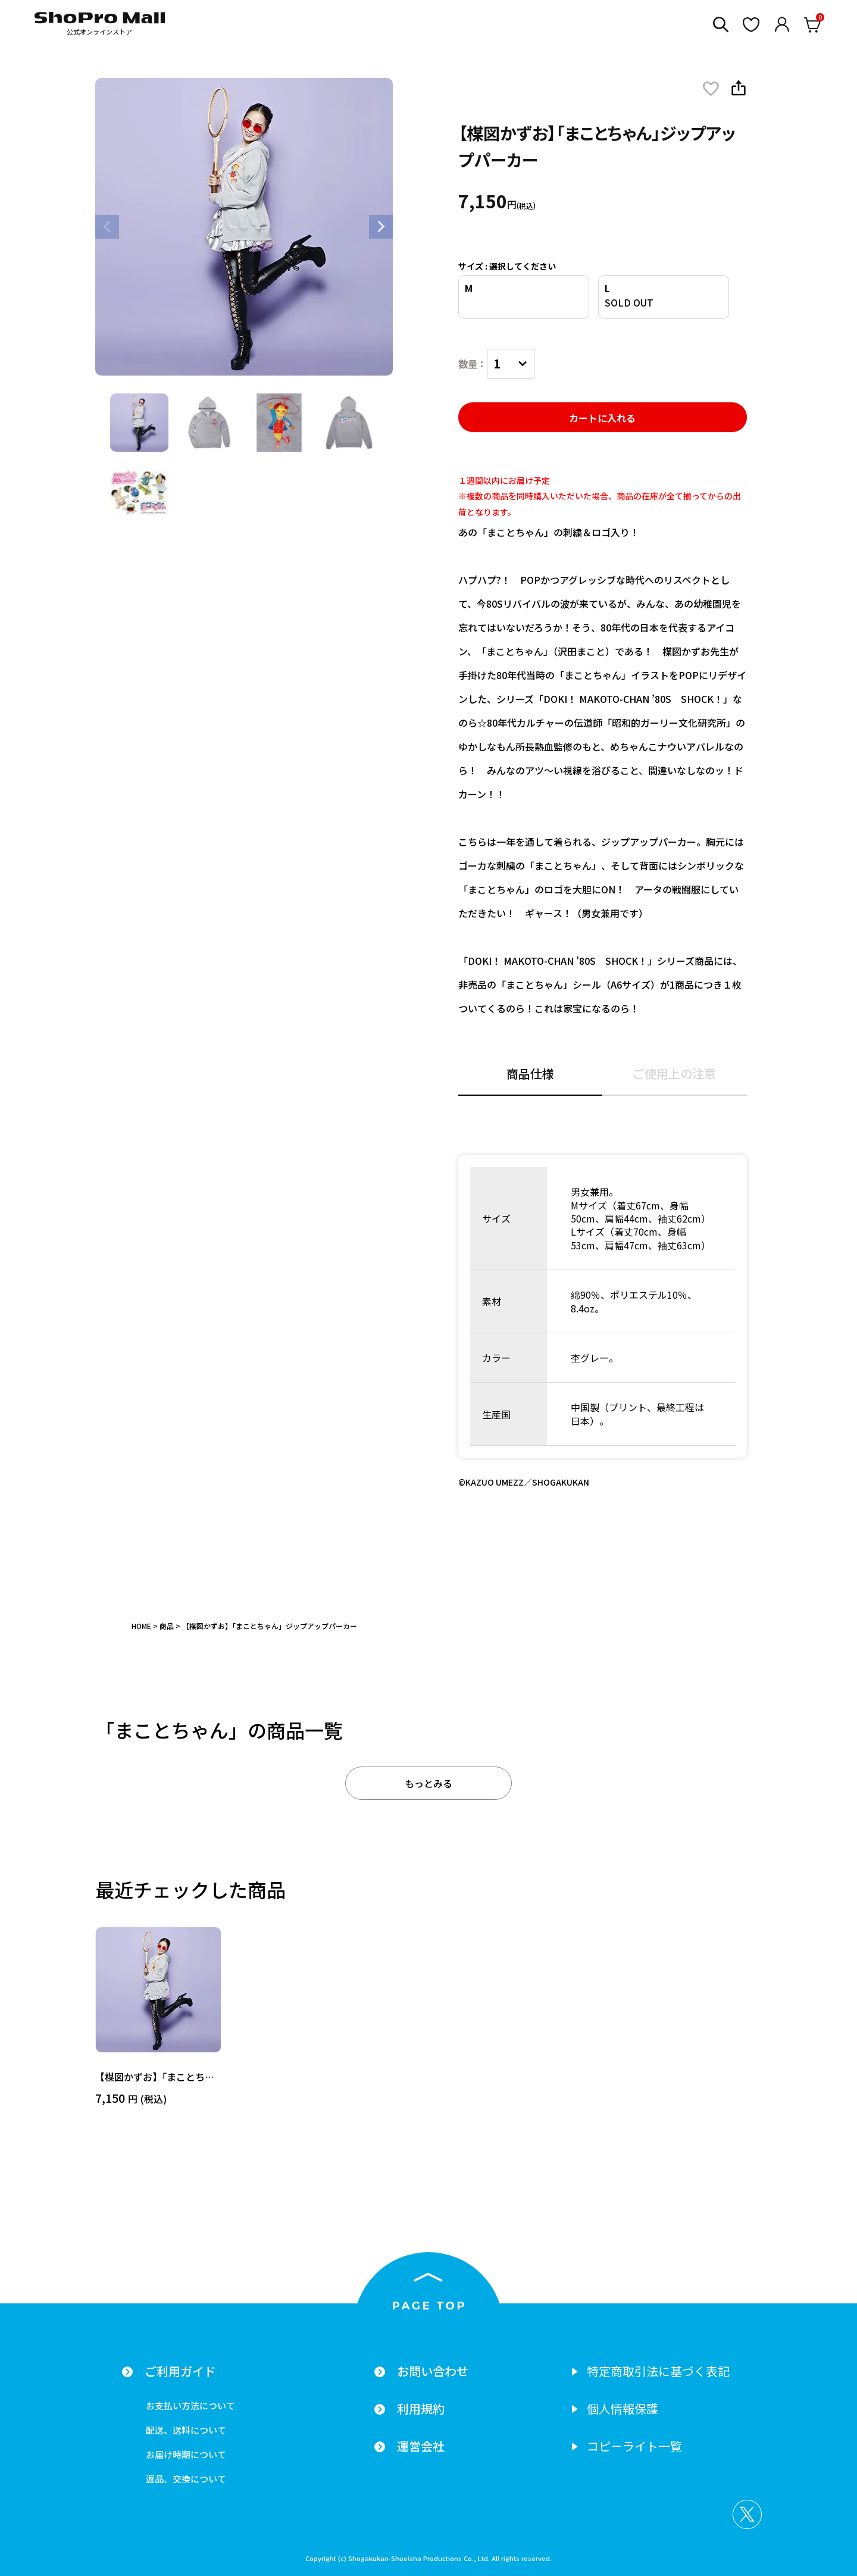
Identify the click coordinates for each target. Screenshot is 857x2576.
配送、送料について (186, 2430)
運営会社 (421, 2446)
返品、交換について (186, 2478)
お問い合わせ (432, 2371)
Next (381, 227)
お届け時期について (186, 2454)
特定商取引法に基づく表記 (658, 2371)
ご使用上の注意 (674, 1075)
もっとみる (428, 1783)
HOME (141, 1626)
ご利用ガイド (180, 2371)
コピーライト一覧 (634, 2446)
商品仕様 (530, 1075)
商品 (166, 1626)
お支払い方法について (190, 2405)
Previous (107, 227)
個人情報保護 (622, 2408)
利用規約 (421, 2408)
